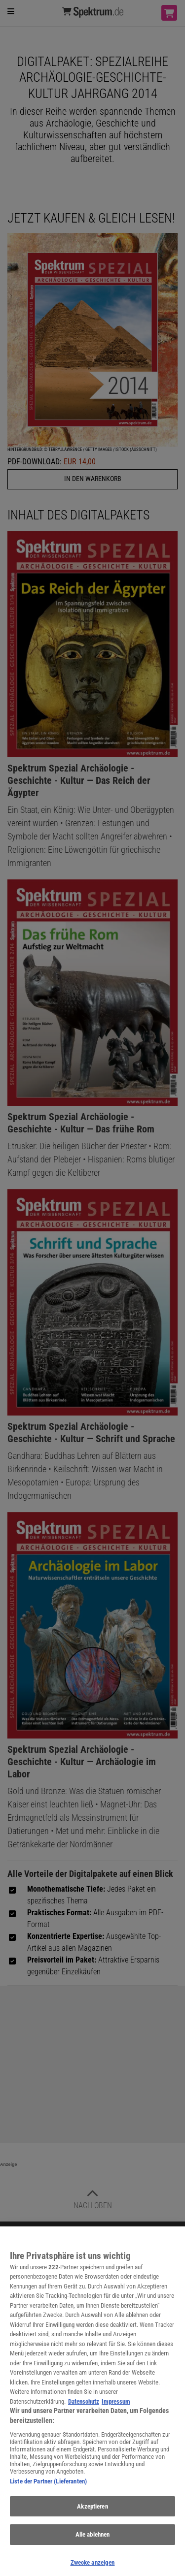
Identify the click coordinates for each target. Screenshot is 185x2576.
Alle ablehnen (92, 2540)
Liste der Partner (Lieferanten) (48, 2486)
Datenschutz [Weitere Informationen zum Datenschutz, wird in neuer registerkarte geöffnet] (83, 2407)
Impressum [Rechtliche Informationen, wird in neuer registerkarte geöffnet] (116, 2407)
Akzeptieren (92, 2511)
